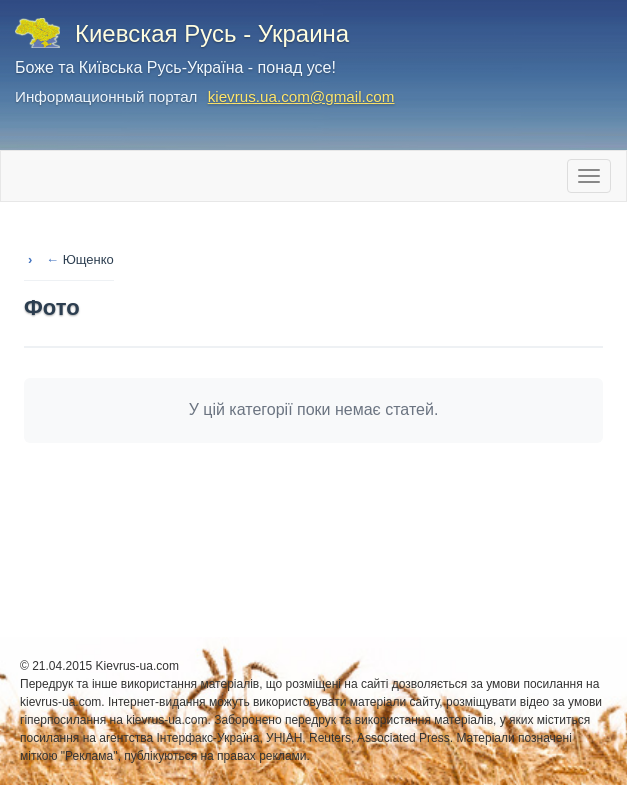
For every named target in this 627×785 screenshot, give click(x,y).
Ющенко (88, 259)
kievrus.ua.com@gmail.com (301, 96)
